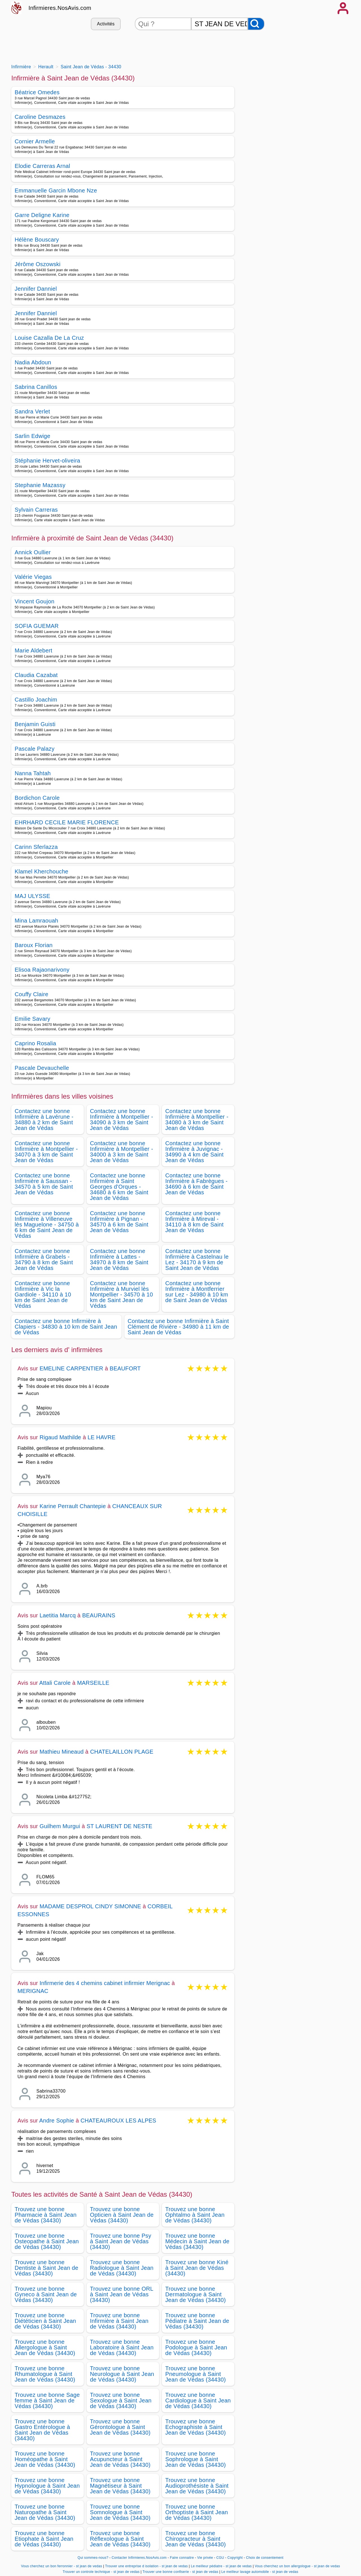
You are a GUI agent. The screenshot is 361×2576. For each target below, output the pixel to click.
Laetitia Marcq (57, 1615)
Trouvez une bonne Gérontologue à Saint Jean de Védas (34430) (120, 2427)
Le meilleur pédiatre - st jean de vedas (221, 2566)
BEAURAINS (98, 1615)
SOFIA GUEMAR (37, 626)
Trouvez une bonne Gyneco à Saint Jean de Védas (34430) (46, 2294)
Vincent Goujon (34, 601)
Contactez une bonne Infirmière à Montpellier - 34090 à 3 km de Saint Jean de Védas (121, 1119)
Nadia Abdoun (33, 362)
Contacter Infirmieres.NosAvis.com (139, 2558)
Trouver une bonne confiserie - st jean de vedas (180, 2572)
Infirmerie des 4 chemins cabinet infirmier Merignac (104, 1983)
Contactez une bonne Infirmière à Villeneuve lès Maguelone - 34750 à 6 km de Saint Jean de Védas (47, 1224)
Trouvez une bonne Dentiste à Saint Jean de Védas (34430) (46, 2268)
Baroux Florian (34, 945)
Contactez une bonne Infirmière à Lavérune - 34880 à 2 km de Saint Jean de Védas (44, 1119)
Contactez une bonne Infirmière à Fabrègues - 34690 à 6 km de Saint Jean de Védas (196, 1183)
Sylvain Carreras (36, 509)
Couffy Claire (31, 994)
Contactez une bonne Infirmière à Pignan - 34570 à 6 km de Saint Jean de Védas (119, 1221)
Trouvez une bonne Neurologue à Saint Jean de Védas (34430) (122, 2374)
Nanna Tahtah (33, 773)
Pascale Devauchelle (42, 1068)
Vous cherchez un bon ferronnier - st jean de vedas (61, 2566)
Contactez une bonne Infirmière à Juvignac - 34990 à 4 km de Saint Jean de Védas (194, 1151)
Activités (106, 23)
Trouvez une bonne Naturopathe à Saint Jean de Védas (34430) (45, 2512)
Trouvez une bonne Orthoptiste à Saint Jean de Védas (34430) (196, 2512)
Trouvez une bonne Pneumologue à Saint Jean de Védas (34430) (195, 2374)
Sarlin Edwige (32, 436)
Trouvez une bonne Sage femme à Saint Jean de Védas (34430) (47, 2400)
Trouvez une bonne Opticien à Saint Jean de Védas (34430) (122, 2215)
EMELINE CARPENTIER (71, 1368)
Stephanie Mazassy (40, 485)
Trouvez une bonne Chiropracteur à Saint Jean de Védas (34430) (195, 2538)
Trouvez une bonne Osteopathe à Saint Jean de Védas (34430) (47, 2241)
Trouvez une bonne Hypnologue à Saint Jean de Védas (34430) (47, 2485)
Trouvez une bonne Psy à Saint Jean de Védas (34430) (120, 2241)
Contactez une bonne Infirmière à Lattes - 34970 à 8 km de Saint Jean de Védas (119, 1259)
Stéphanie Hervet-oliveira (47, 460)
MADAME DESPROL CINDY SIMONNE (90, 1906)
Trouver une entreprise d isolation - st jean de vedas (146, 2566)
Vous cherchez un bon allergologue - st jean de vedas (297, 2566)
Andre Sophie (56, 2120)
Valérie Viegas (33, 577)
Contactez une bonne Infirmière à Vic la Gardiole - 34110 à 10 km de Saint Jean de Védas (43, 1294)
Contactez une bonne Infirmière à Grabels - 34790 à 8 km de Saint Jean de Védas (44, 1259)
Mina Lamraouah (36, 920)
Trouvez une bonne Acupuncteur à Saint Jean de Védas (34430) (120, 2459)
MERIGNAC (32, 1991)
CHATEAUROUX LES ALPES (118, 2120)
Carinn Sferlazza (36, 847)
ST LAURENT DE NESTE (119, 1826)
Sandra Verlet (32, 411)
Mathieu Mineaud (61, 1752)
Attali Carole (55, 1683)
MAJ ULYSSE (32, 896)
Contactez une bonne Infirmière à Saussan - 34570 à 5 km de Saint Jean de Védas (44, 1183)
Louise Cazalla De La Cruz (49, 338)
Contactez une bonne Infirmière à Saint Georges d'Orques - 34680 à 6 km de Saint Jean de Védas (119, 1186)
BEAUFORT (125, 1368)
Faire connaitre (182, 2558)
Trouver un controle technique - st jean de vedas (101, 2572)
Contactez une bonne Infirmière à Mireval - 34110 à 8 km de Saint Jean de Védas (194, 1221)
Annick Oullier (33, 552)
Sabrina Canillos (36, 387)
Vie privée (205, 2558)
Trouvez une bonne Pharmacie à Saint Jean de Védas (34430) (45, 2215)
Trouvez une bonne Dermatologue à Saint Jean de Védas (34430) (195, 2294)
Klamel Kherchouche (41, 871)
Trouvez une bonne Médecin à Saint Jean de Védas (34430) (197, 2241)
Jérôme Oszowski (38, 264)
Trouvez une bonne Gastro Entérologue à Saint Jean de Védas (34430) (42, 2429)
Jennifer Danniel (36, 288)
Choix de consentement (264, 2558)
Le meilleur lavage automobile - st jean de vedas (259, 2572)
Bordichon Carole (37, 798)
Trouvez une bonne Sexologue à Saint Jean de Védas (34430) (120, 2400)
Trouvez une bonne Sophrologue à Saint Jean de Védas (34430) (195, 2459)
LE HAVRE (102, 1437)
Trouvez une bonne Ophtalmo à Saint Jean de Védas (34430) (194, 2215)
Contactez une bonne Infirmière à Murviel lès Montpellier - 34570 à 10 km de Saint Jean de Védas (121, 1294)
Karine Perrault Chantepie (72, 1506)
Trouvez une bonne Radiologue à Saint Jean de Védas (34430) (121, 2268)
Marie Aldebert (33, 650)
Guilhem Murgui (59, 1826)
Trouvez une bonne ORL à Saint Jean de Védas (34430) (121, 2294)
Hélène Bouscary (37, 239)
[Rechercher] (256, 23)
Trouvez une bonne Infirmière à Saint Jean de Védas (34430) (119, 2321)
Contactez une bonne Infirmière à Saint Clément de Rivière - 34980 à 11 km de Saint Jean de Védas (178, 1326)
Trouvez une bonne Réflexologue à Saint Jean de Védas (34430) (120, 2538)
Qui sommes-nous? (93, 2558)
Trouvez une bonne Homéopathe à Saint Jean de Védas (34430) (45, 2459)
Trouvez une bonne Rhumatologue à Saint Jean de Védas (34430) (45, 2374)
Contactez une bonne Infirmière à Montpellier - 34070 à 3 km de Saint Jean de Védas (46, 1151)
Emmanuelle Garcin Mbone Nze (56, 190)
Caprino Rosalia (35, 1043)
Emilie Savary (32, 1019)
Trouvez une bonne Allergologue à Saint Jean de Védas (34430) (45, 2347)
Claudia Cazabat (36, 675)
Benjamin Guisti (35, 724)
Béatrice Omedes (37, 92)
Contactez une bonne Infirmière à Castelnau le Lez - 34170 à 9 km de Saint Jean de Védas (197, 1259)
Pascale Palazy (34, 748)
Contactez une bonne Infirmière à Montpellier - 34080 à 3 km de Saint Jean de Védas (196, 1119)
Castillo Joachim (36, 699)
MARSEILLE (93, 1683)
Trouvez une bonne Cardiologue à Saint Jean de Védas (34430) (198, 2400)
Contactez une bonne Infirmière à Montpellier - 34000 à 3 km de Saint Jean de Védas (121, 1151)
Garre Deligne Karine (42, 215)
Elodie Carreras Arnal (42, 166)
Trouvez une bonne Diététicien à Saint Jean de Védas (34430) (45, 2321)
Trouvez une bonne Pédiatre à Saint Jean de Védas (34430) (197, 2321)
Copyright (235, 2558)
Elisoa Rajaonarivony (42, 969)
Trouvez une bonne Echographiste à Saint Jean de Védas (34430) (195, 2427)
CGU (220, 2558)
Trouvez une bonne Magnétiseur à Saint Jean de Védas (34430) (120, 2485)
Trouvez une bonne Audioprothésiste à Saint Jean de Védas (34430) (197, 2485)
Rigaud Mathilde (60, 1437)
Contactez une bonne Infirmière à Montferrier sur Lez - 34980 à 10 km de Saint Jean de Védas (196, 1291)
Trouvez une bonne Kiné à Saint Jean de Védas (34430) (196, 2268)
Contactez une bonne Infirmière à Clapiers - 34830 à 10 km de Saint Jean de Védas (66, 1326)
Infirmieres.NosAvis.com (59, 8)
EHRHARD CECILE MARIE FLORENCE (67, 822)
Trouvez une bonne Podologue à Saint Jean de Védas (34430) (196, 2347)
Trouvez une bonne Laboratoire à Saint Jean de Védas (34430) (122, 2347)
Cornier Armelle (35, 141)
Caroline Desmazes (40, 117)
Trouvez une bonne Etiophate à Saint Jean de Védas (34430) (44, 2538)
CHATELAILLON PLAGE (121, 1752)
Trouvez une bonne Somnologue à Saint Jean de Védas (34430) (120, 2512)
